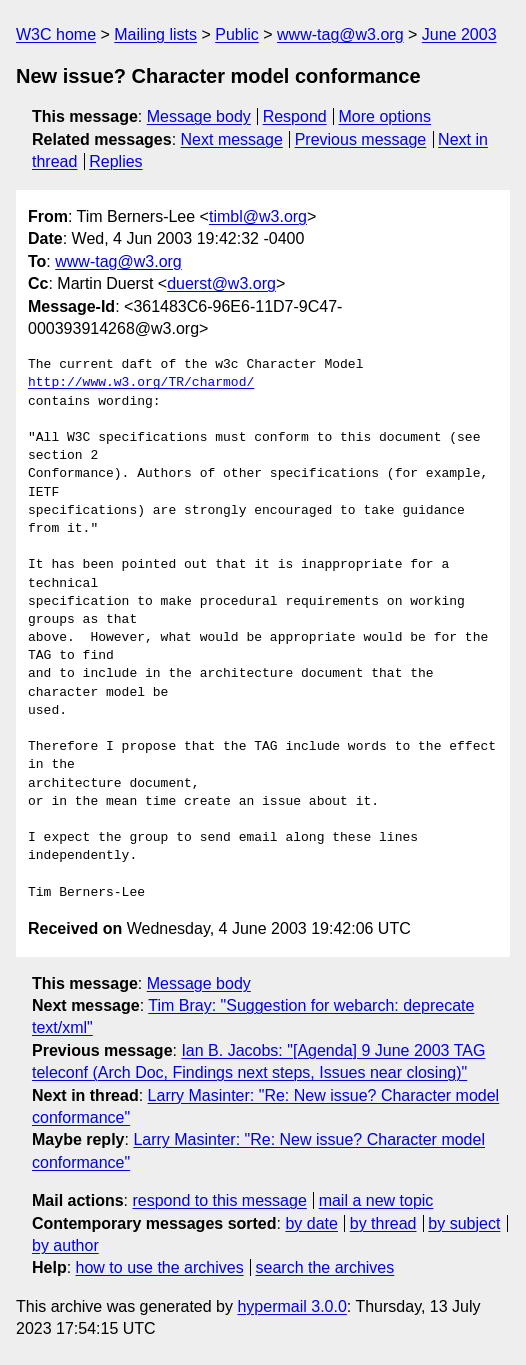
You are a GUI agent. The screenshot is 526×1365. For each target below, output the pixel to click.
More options (385, 116)
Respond (295, 116)
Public (237, 34)
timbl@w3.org (258, 216)
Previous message (361, 139)
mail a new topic (376, 1200)
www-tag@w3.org (340, 34)
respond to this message (219, 1200)
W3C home (56, 34)
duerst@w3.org (221, 283)
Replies (115, 161)
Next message (232, 139)
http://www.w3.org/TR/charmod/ (141, 383)
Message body (199, 116)
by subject (464, 1223)
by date (311, 1223)
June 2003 (459, 34)
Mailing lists (155, 34)
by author (65, 1245)
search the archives (325, 1267)
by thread (383, 1223)
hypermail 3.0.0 (291, 1306)
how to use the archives (160, 1267)
